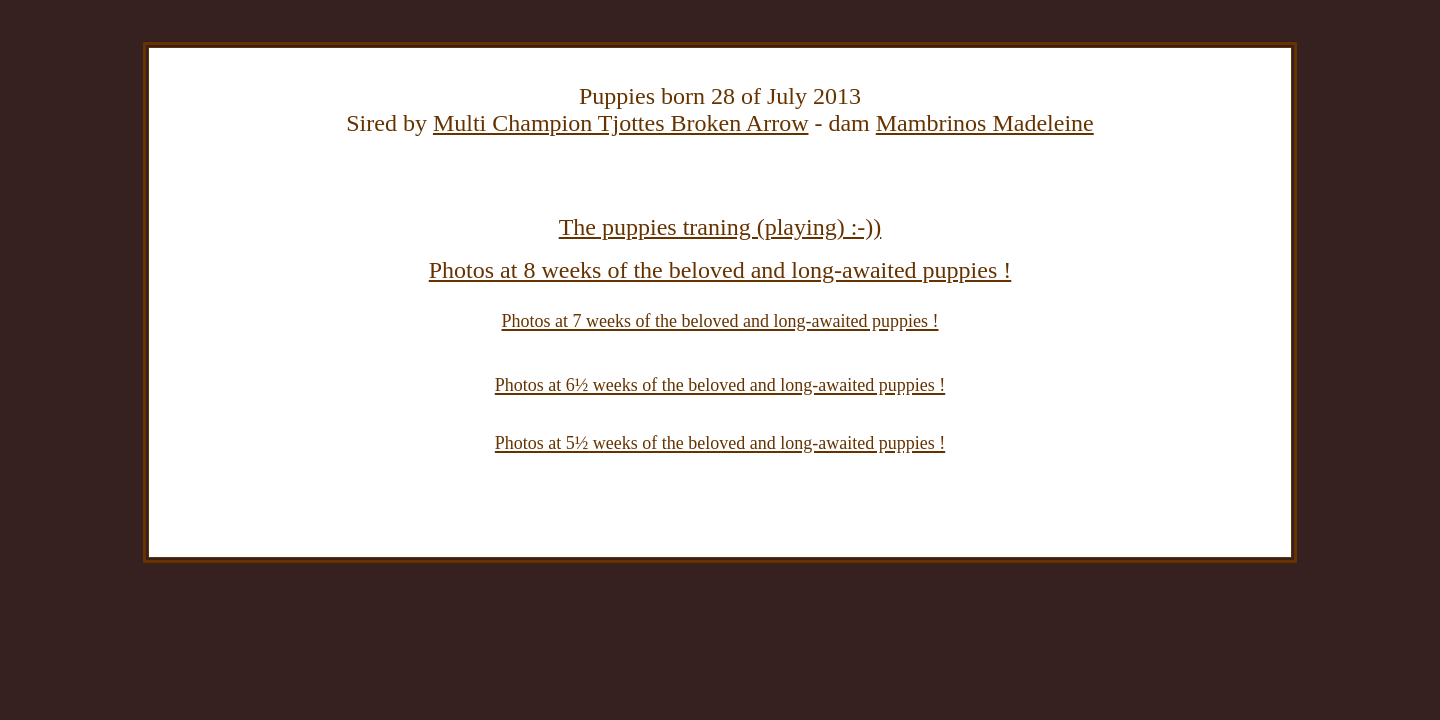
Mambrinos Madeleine (985, 123)
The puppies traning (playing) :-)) (720, 227)
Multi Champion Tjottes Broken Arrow (621, 123)
